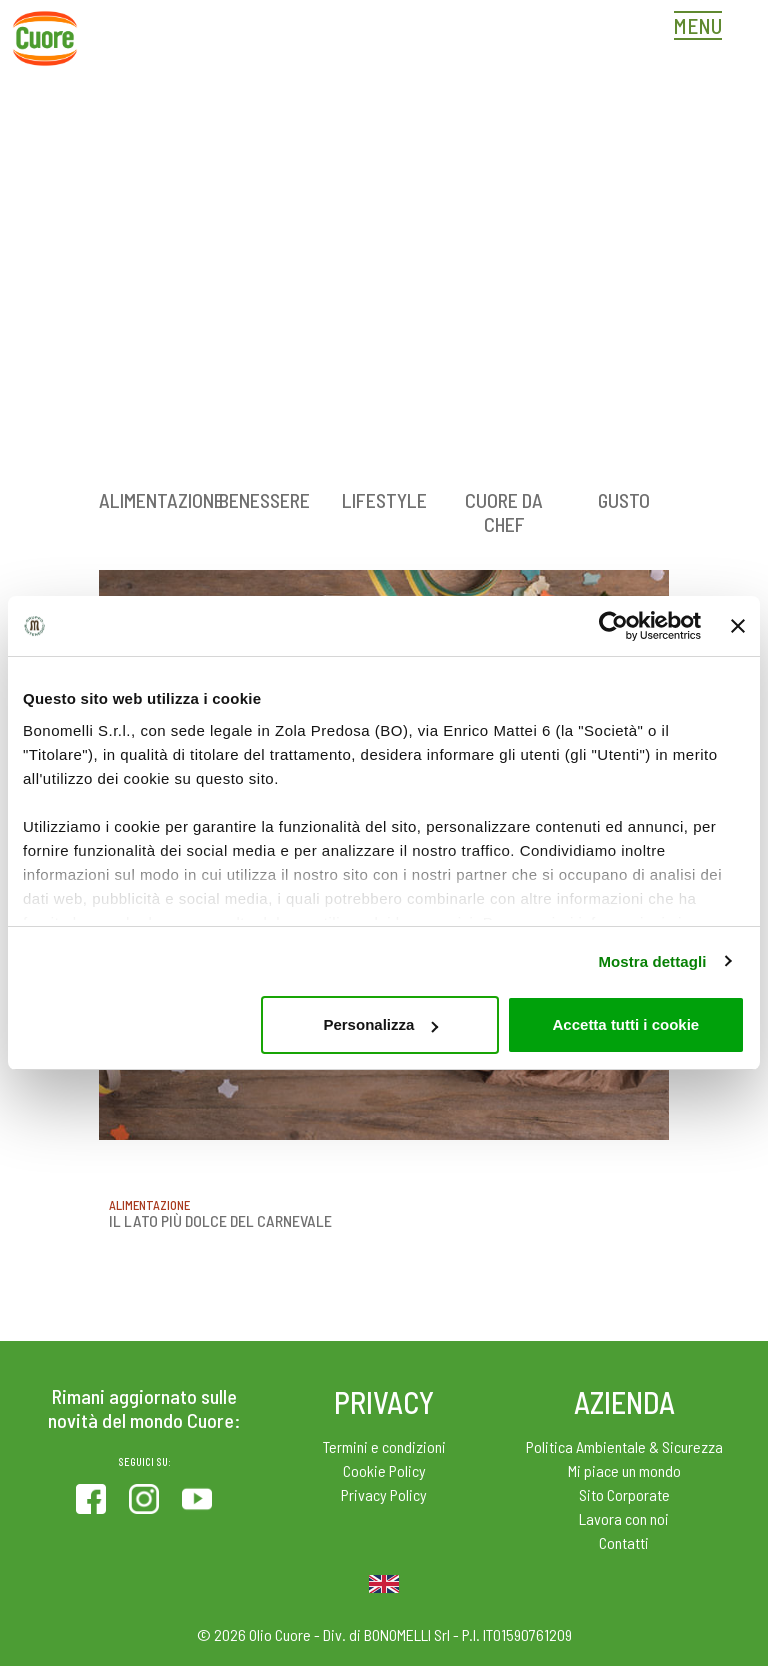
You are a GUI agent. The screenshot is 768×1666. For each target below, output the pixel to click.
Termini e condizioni (384, 1446)
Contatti (624, 1542)
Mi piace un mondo (624, 1470)
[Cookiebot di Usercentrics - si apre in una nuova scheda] (613, 626)
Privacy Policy (384, 1494)
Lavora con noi (624, 1518)
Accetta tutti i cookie (626, 1024)
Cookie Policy (384, 1470)
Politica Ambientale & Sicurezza (624, 1446)
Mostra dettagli (652, 961)
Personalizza (380, 1024)
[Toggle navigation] (703, 28)
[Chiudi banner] (738, 626)
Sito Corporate (624, 1494)
